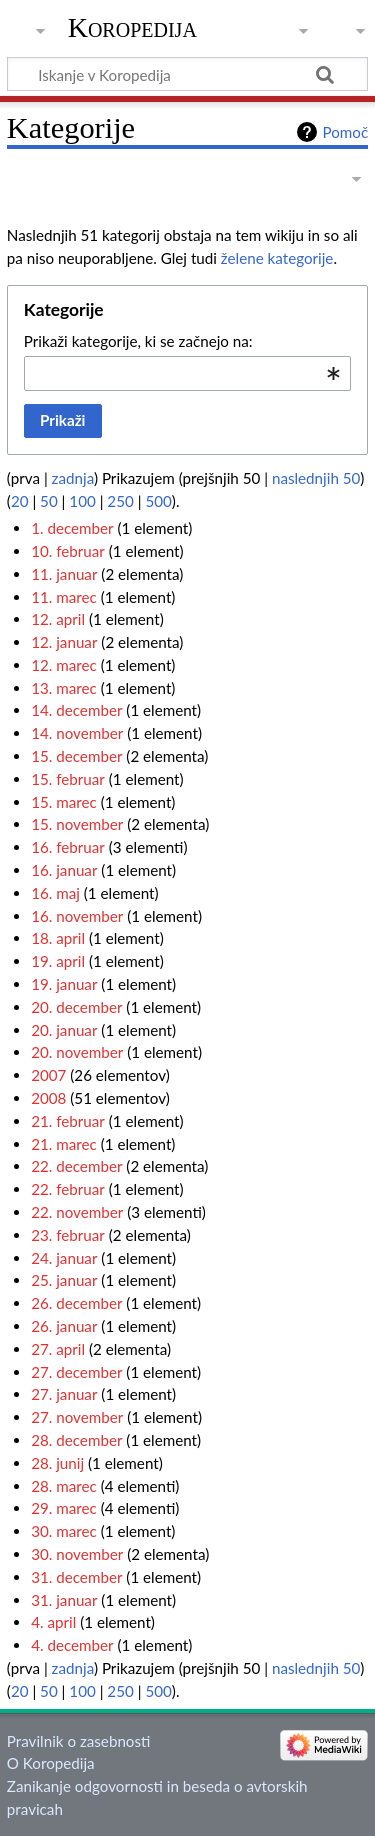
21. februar (68, 1121)
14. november (77, 733)
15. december (76, 756)
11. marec (64, 597)
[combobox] (187, 373)
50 (49, 501)
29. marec (64, 1508)
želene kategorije (277, 258)
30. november (77, 1554)
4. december (72, 1645)
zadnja (73, 478)
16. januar (64, 870)
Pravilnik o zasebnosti (79, 1741)
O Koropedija (51, 1763)
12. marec (64, 665)
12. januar (64, 642)
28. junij (57, 1463)
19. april (58, 961)
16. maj (55, 893)
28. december (76, 1440)
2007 (48, 1075)
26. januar (64, 1326)
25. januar (64, 1280)
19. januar (64, 984)
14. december (76, 710)
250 (120, 501)
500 (158, 501)
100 (82, 501)
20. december (76, 1007)
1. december (72, 528)
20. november (77, 1052)
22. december (76, 1166)
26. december (76, 1303)
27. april (58, 1349)
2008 (48, 1098)
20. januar (64, 1030)
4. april (53, 1622)
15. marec (64, 802)
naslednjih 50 (316, 478)
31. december (76, 1577)
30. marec (64, 1531)
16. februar (68, 847)
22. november (77, 1212)
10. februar (68, 551)
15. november (77, 824)
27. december (76, 1372)
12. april (58, 619)
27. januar (64, 1394)
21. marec (64, 1144)
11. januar (64, 574)
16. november (77, 916)
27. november (77, 1417)
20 (20, 501)
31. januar (64, 1600)
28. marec (64, 1486)
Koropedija (132, 27)
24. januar (64, 1258)
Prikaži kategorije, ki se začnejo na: (138, 341)
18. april (58, 938)
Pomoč (345, 132)
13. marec (64, 688)
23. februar (68, 1235)
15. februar (68, 779)
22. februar (68, 1189)
